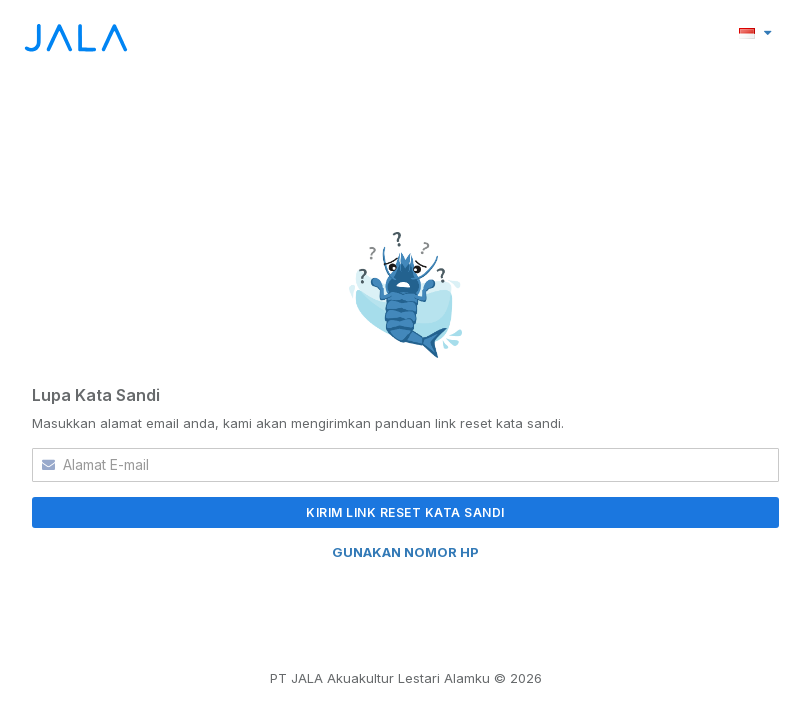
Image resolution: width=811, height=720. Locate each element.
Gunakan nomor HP (405, 552)
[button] (755, 32)
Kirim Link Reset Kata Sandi (405, 512)
